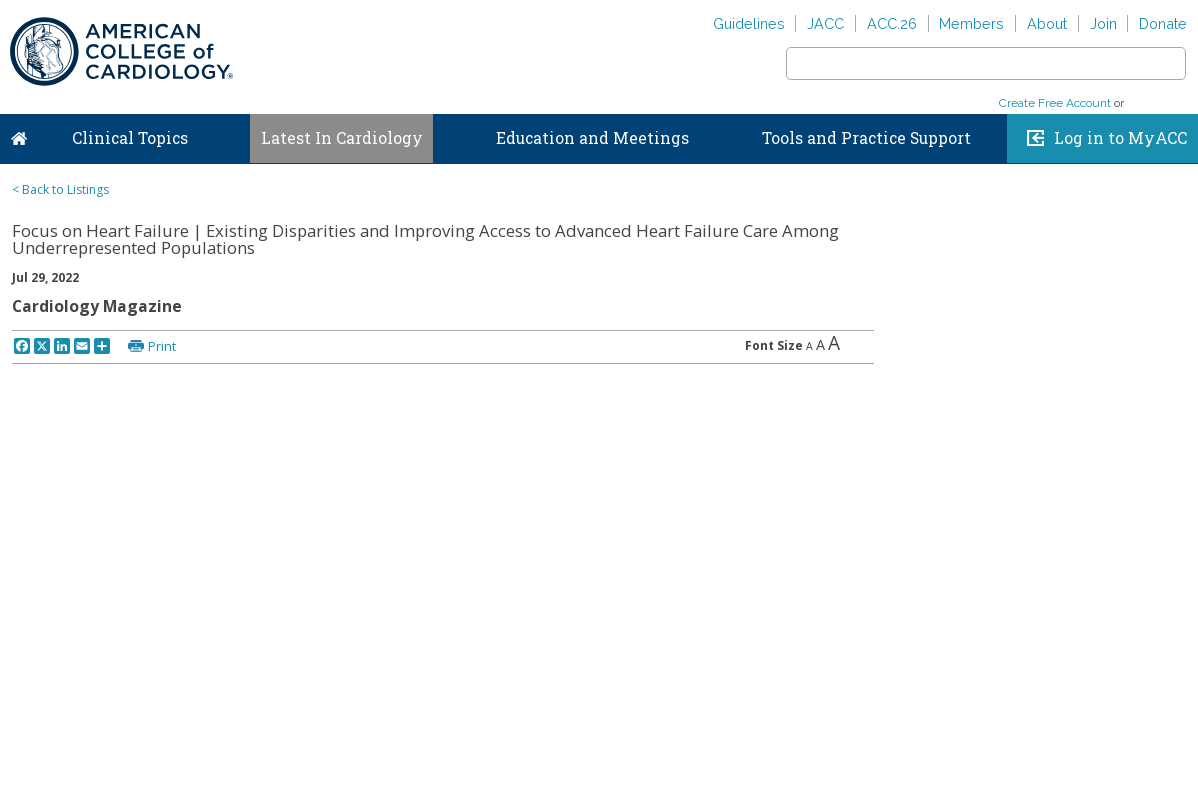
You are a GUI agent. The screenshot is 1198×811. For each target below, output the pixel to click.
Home (19, 134)
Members (971, 23)
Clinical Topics (130, 138)
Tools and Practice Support (866, 138)
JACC (825, 23)
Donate (1163, 23)
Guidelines (749, 23)
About (1047, 23)
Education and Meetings (592, 138)
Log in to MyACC (1120, 138)
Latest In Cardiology (342, 138)
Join (1103, 23)
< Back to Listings (60, 189)
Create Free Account (1055, 103)
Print (162, 346)
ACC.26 (892, 23)
